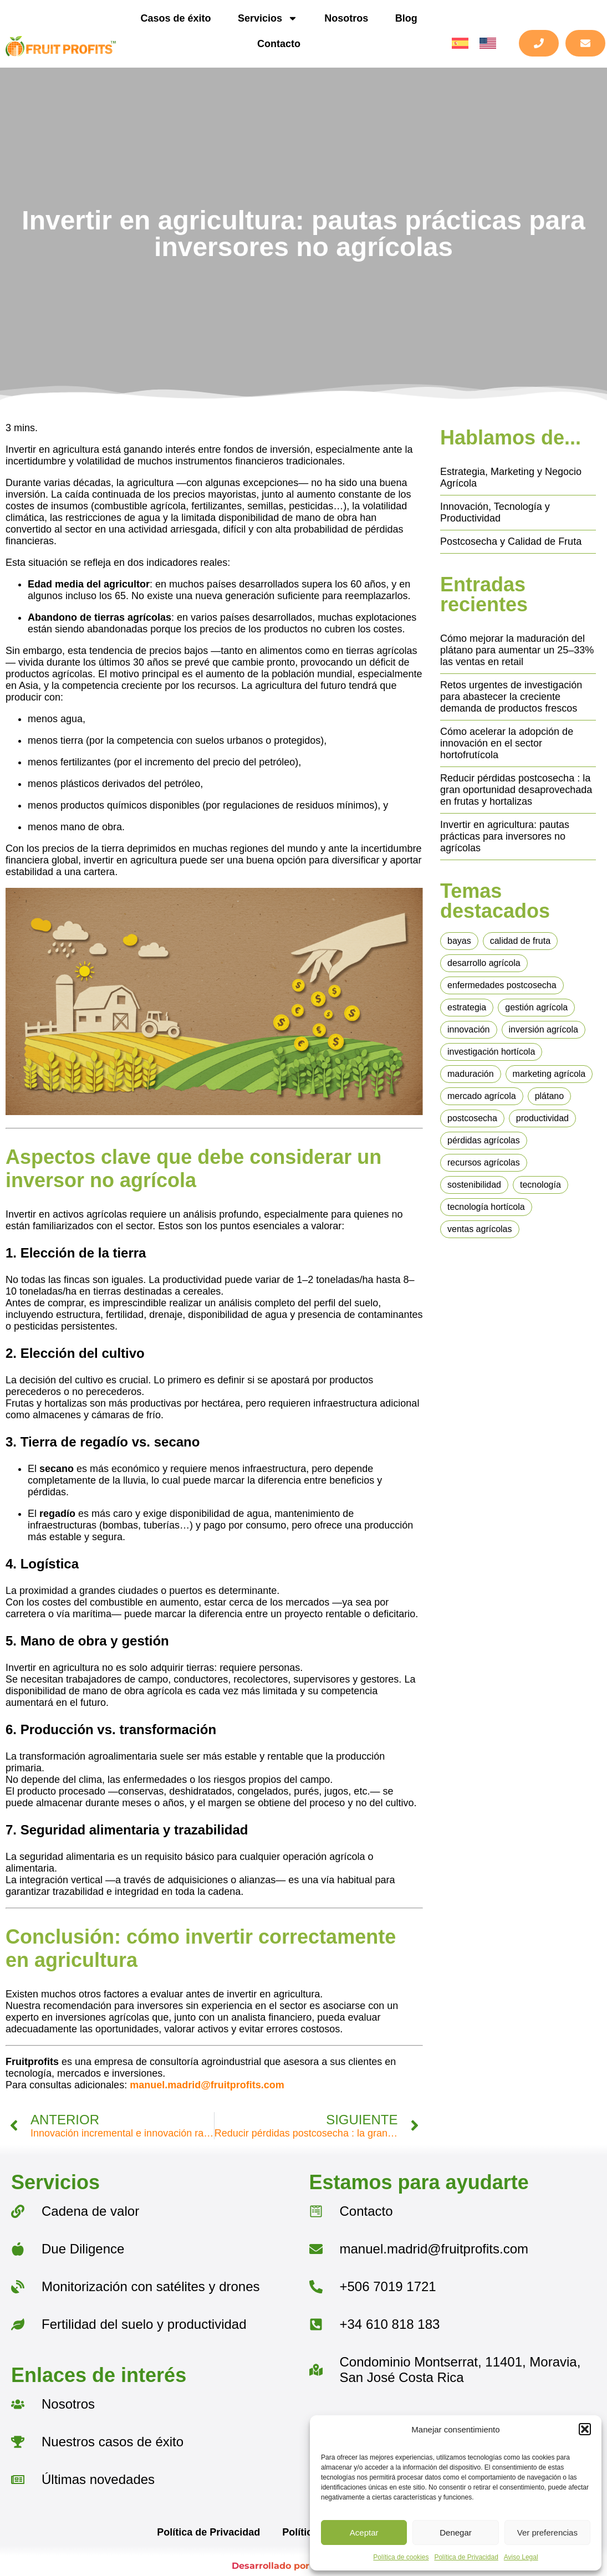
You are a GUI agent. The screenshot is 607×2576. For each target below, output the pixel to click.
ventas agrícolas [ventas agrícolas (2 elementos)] (479, 1229)
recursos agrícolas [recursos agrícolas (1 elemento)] (483, 1162)
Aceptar (364, 2532)
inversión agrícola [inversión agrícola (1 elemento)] (543, 1029)
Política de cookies (401, 2557)
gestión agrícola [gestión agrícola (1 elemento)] (536, 1007)
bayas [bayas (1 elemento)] (459, 940)
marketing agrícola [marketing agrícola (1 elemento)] (549, 1074)
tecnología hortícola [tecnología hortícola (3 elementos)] (486, 1207)
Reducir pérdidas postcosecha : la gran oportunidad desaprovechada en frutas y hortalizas (516, 790)
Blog (406, 18)
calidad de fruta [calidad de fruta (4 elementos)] (520, 940)
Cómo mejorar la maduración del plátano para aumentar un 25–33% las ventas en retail (517, 650)
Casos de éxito (175, 18)
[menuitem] (460, 43)
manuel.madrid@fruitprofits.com (207, 2085)
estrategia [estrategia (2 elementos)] (466, 1007)
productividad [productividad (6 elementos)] (542, 1118)
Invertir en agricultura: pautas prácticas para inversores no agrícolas (504, 836)
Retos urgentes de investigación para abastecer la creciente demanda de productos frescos (511, 696)
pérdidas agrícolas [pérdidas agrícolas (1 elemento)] (483, 1140)
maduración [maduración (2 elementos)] (470, 1074)
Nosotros (346, 18)
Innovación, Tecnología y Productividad (495, 512)
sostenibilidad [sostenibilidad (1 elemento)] (474, 1184)
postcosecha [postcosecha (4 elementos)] (472, 1118)
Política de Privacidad (466, 2557)
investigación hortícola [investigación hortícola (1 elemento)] (491, 1051)
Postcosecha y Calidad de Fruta (511, 541)
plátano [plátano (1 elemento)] (549, 1096)
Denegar (456, 2532)
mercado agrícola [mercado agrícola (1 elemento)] (481, 1096)
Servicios (268, 18)
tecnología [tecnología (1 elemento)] (540, 1184)
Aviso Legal (521, 2557)
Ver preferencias (547, 2532)
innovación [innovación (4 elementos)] (468, 1029)
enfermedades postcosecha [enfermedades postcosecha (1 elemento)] (502, 985)
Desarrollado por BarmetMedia (303, 2565)
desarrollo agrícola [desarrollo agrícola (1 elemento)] (484, 963)
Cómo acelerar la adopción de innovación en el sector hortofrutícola (506, 743)
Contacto (278, 43)
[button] (584, 2429)
